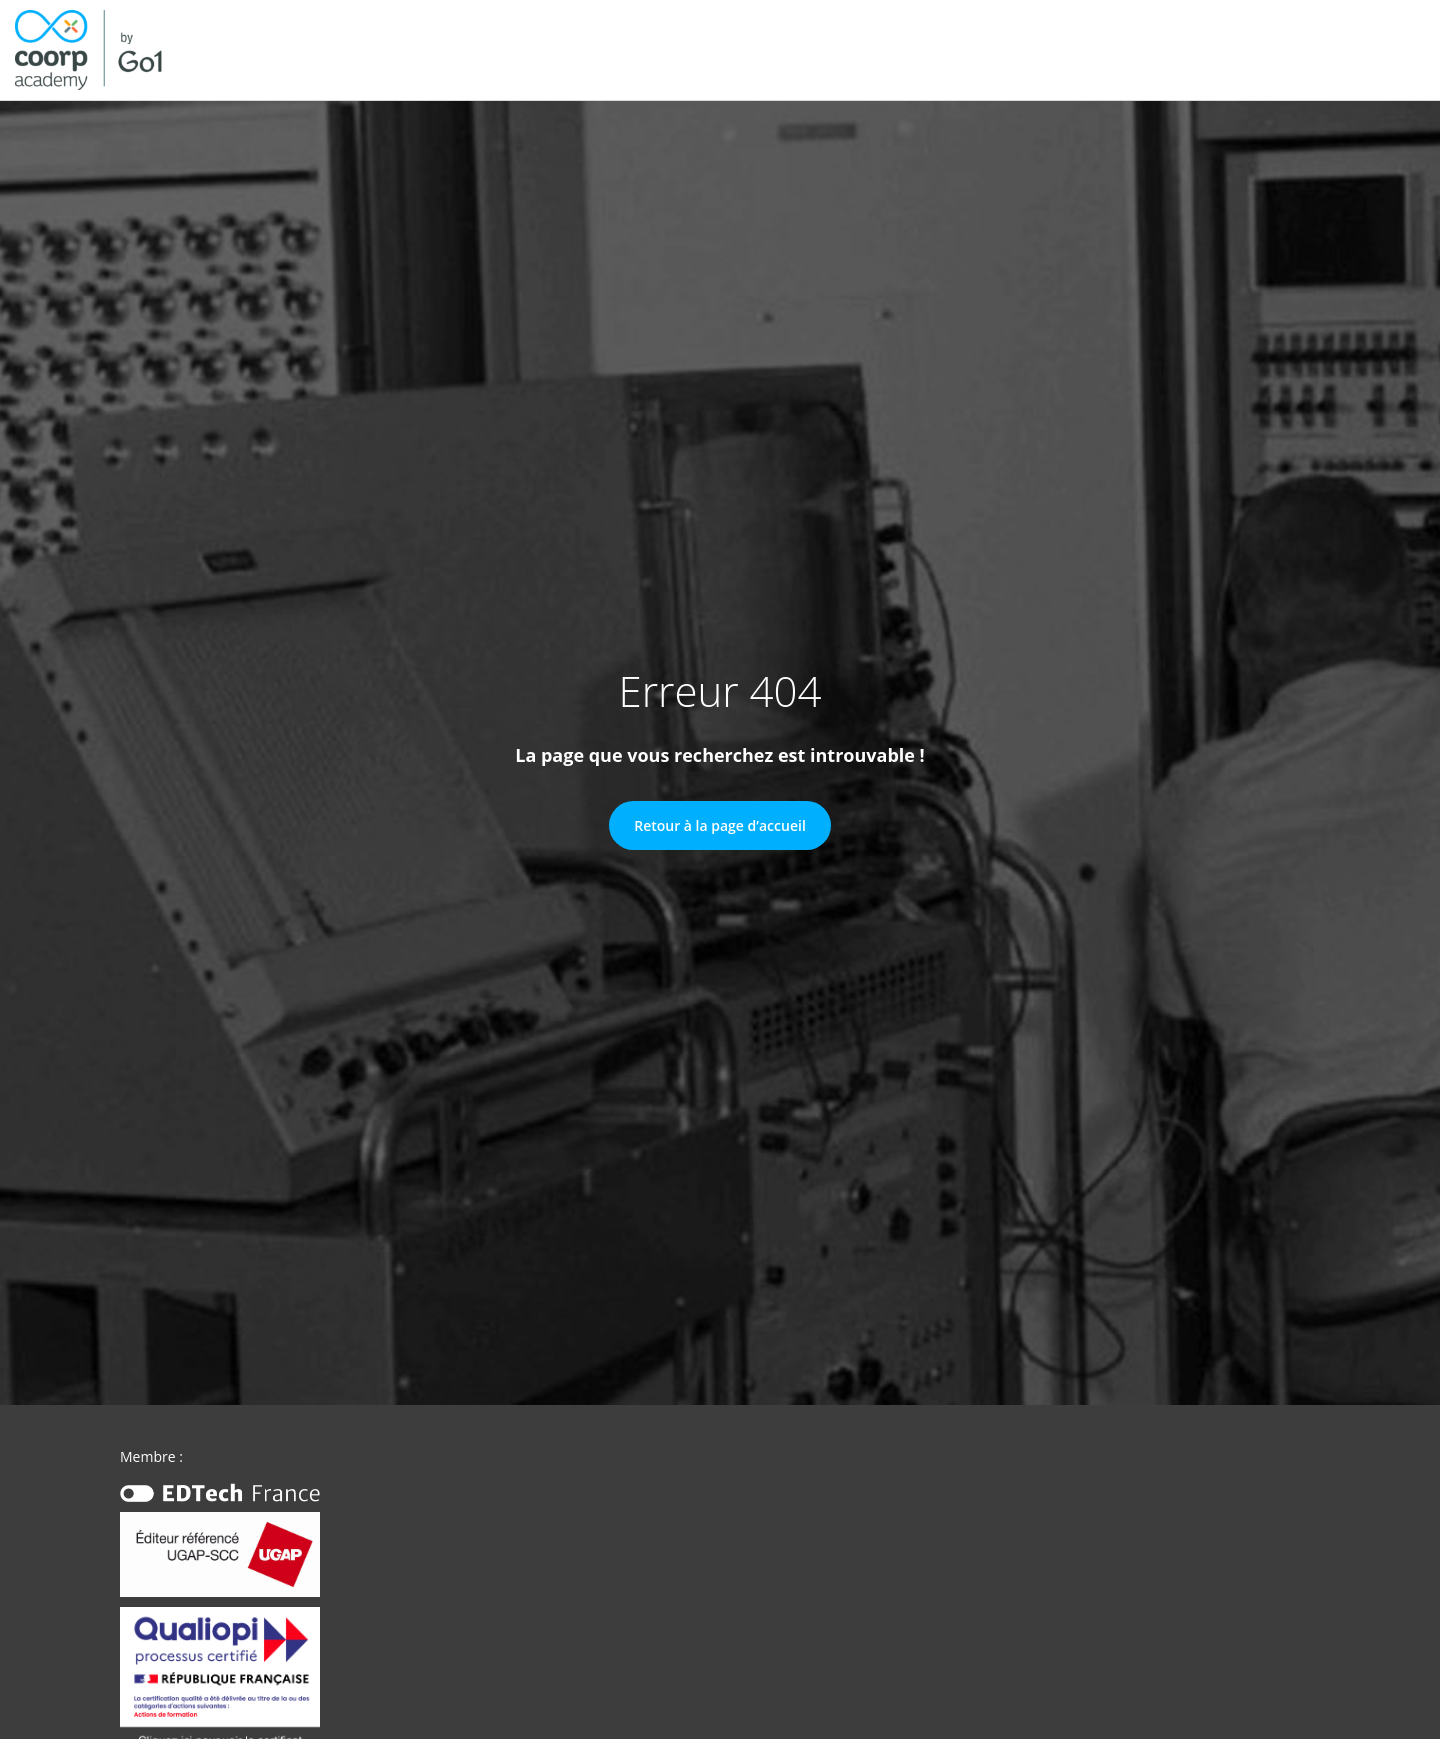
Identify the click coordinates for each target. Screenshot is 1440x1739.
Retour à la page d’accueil (720, 825)
